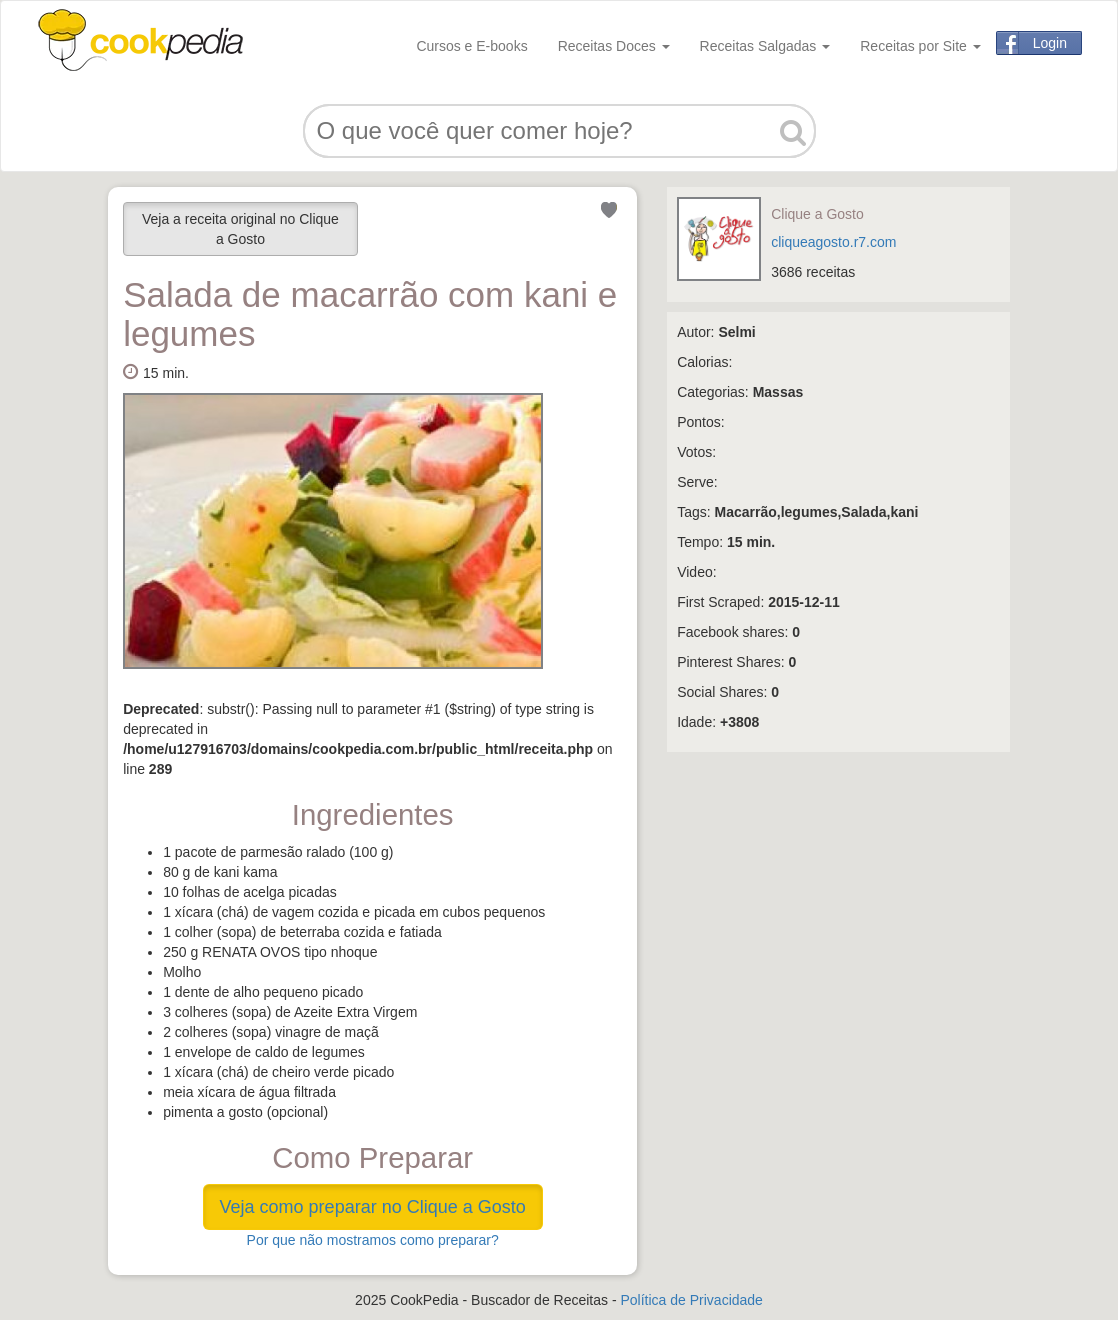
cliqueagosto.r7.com (833, 242)
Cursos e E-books (471, 46)
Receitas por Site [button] (920, 46)
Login (1050, 43)
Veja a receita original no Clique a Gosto (240, 229)
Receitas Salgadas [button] (765, 46)
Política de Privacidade (691, 1300)
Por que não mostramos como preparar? (373, 1240)
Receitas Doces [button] (614, 46)
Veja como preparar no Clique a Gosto (373, 1207)
